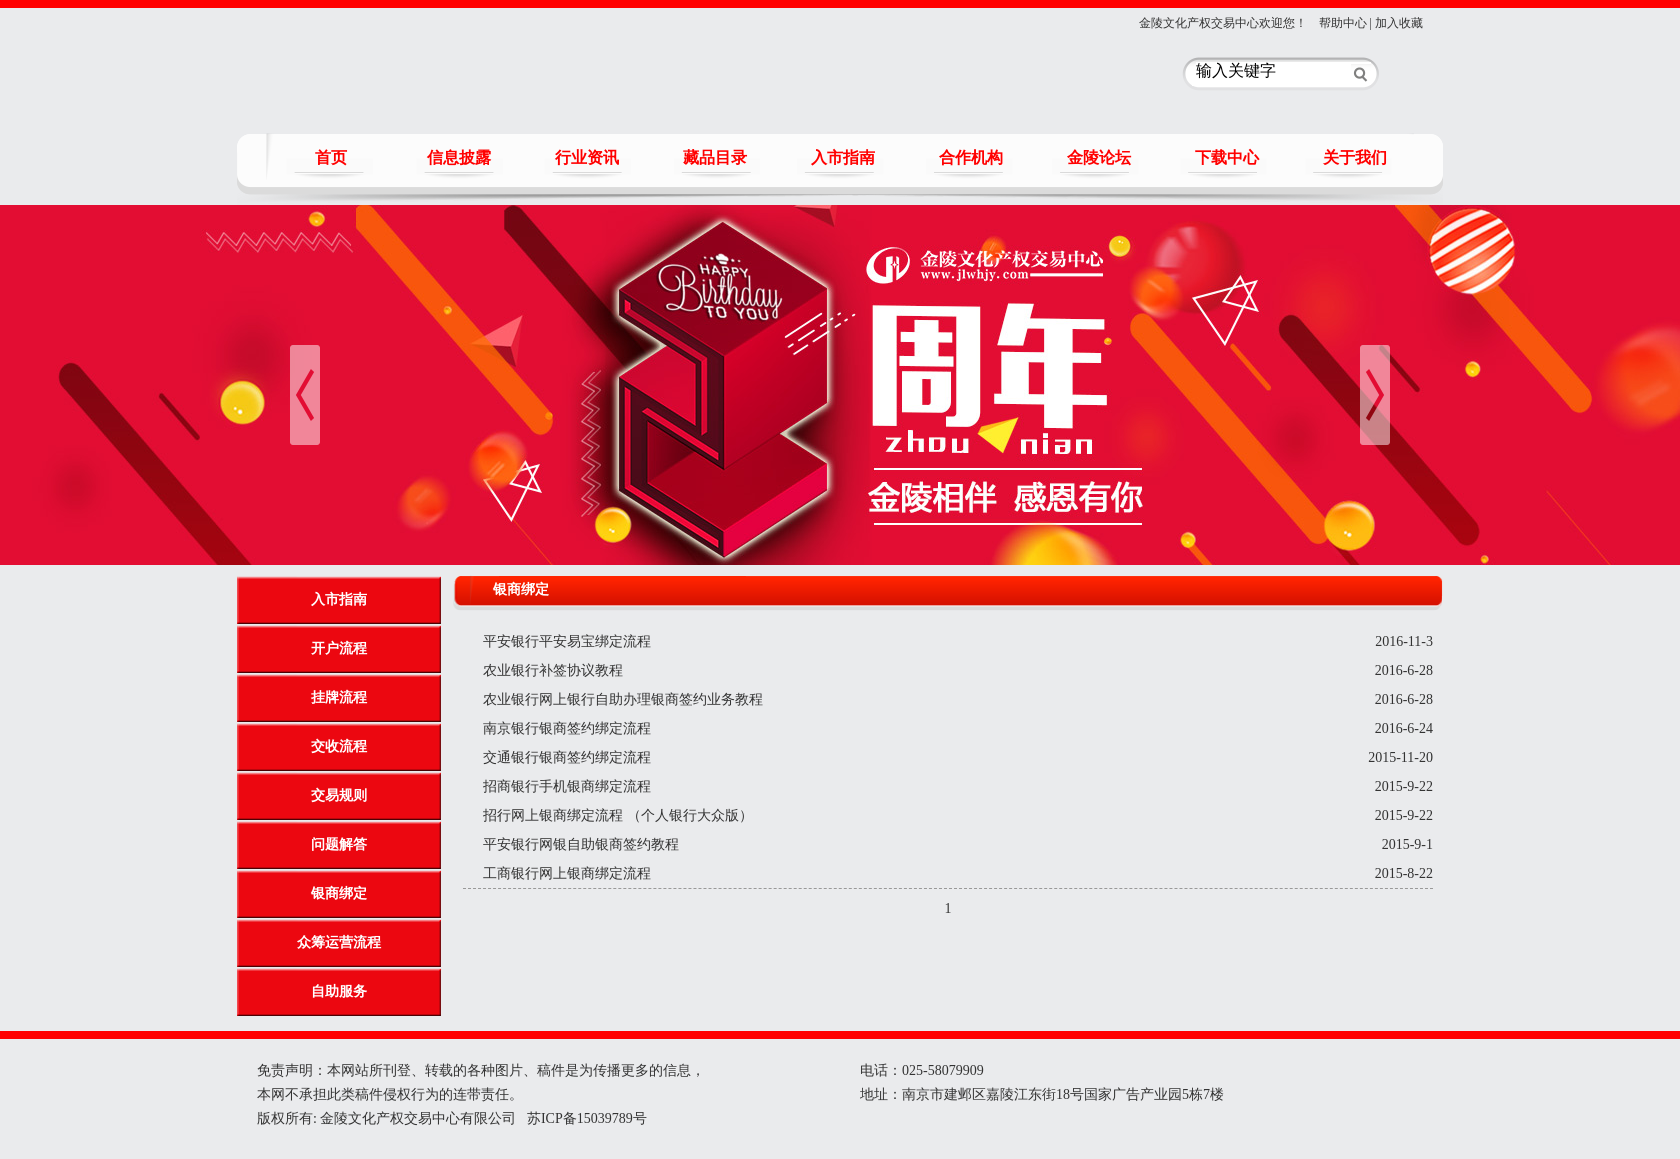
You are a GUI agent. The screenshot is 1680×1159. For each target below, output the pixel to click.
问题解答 (339, 844)
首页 (331, 157)
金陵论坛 (1099, 157)
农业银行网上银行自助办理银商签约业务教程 (623, 699)
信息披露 (459, 157)
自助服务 (339, 991)
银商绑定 (339, 893)
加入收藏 (1399, 23)
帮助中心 (1343, 23)
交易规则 (339, 795)
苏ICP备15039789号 (584, 1118)
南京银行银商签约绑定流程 (567, 728)
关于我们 (1355, 157)
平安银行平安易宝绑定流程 (567, 641)
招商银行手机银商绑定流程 (567, 786)
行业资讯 (587, 157)
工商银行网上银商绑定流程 (567, 873)
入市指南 (843, 157)
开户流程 (339, 648)
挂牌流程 (339, 697)
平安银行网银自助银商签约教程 (581, 844)
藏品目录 (715, 157)
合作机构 (971, 157)
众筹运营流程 (339, 942)
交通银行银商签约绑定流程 (567, 757)
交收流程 (339, 746)
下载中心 (1227, 157)
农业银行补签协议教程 (553, 670)
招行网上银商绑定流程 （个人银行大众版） (618, 815)
